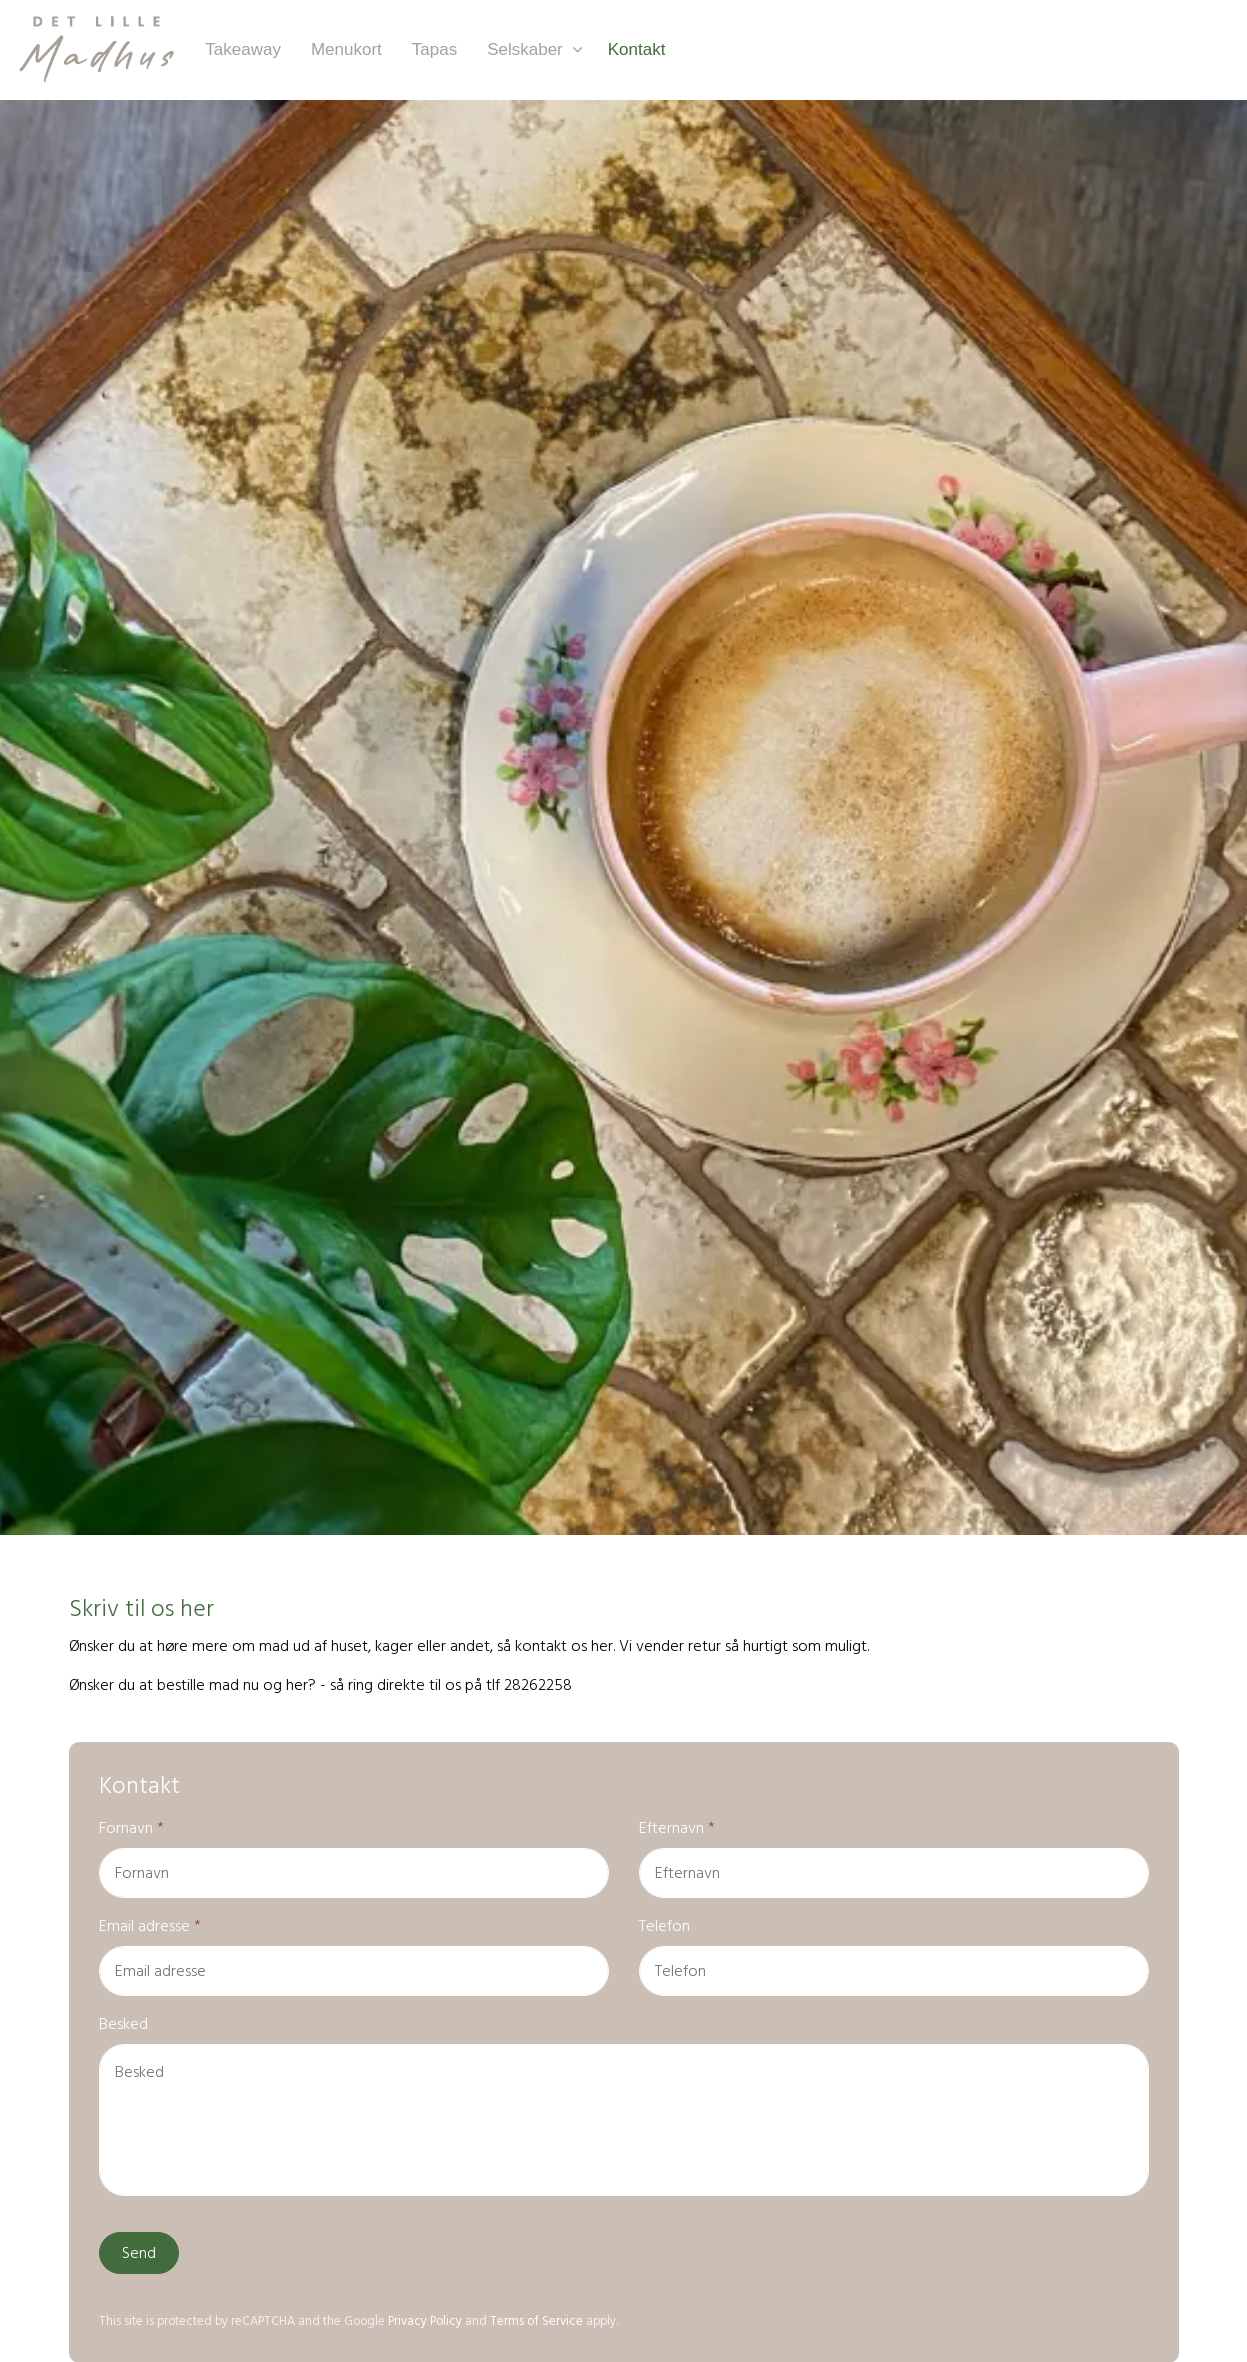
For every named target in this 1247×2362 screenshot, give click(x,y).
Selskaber (525, 49)
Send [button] (139, 2253)
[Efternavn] (894, 1873)
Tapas (434, 49)
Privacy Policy (425, 2321)
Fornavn (131, 1828)
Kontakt (637, 49)
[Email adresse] (354, 1971)
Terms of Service (536, 2321)
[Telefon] (894, 1971)
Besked (123, 2024)
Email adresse (150, 1926)
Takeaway (243, 49)
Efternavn (677, 1828)
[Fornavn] (354, 1873)
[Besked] (624, 2120)
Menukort (346, 49)
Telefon (664, 1926)
